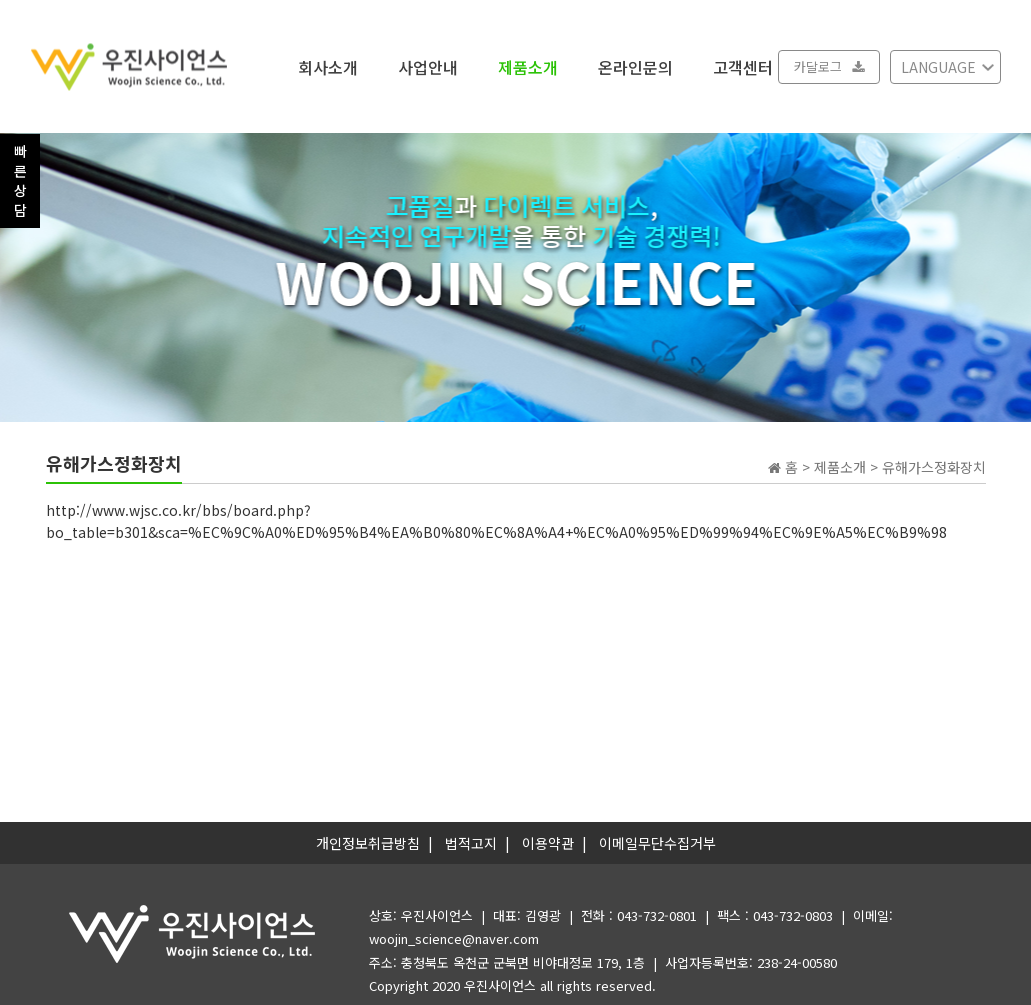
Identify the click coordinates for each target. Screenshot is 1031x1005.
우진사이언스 (500, 985)
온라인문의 (635, 66)
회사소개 (328, 66)
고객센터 (743, 66)
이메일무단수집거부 (657, 843)
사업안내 (428, 66)
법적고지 (471, 843)
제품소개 (528, 66)
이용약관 (548, 843)
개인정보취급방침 (368, 843)
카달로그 (829, 66)
